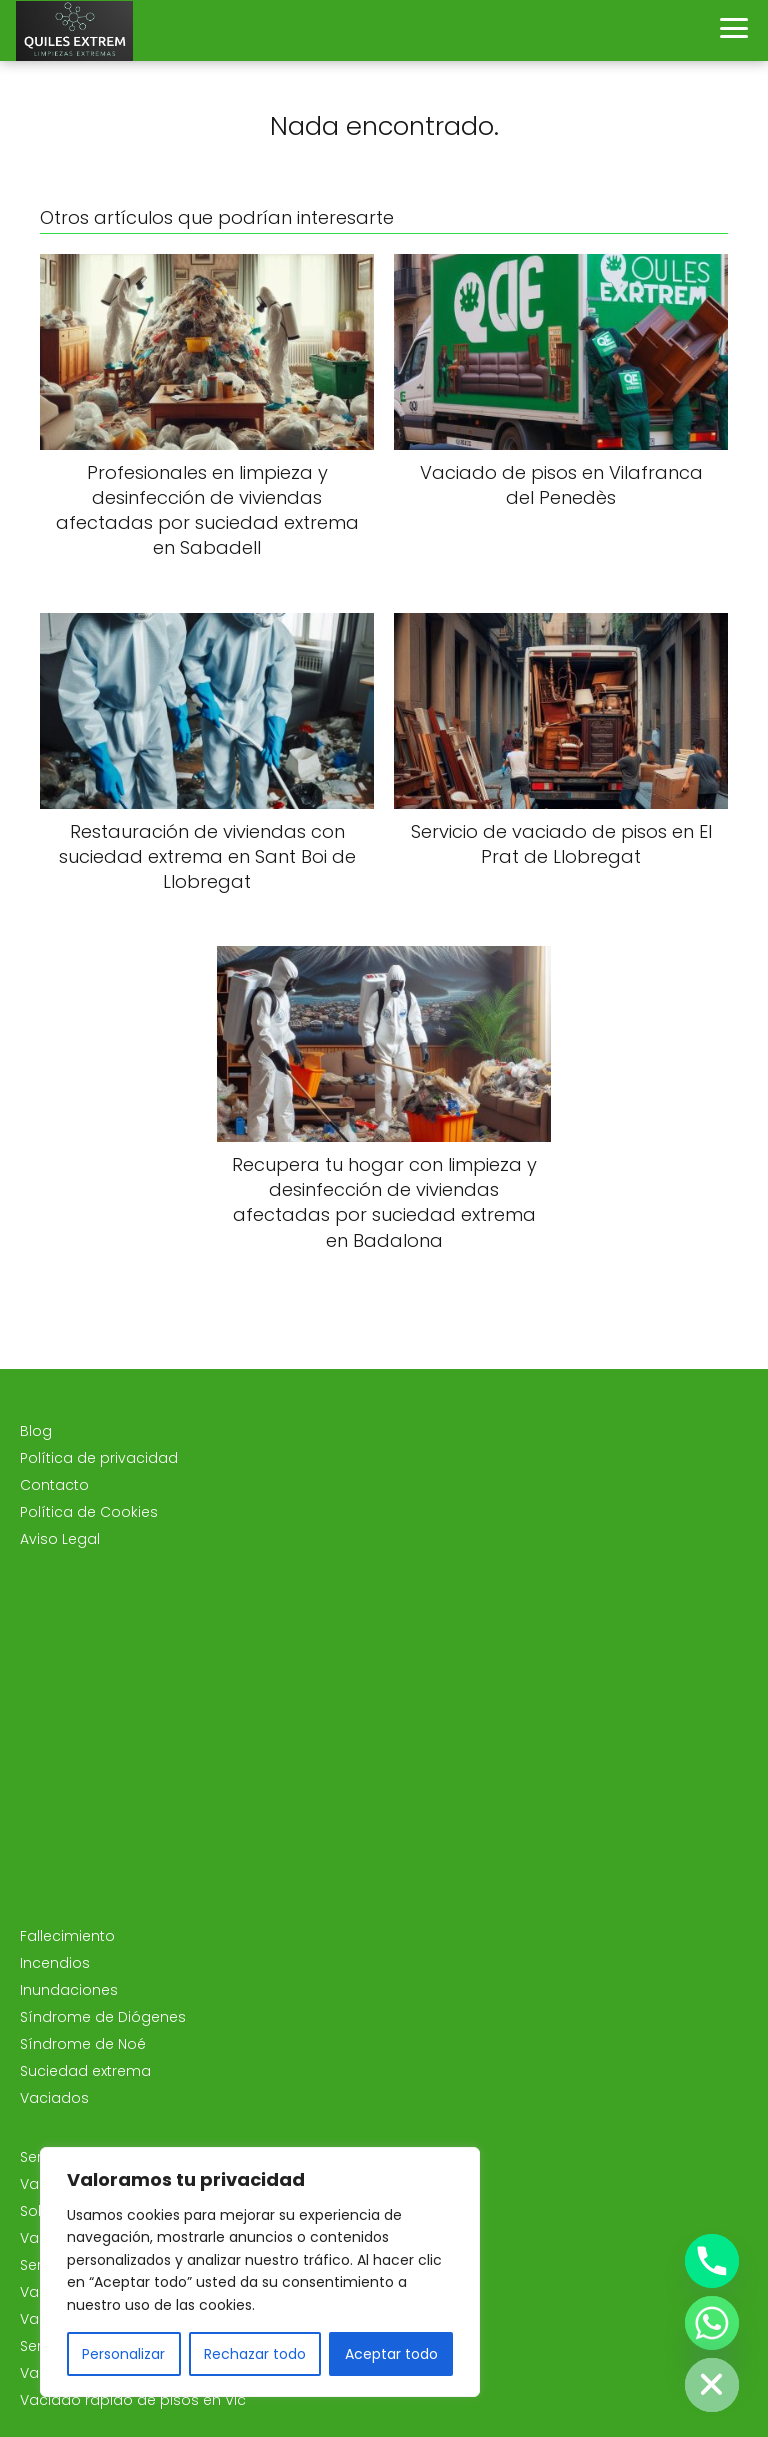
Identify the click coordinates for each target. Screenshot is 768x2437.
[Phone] (712, 2261)
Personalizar (123, 2354)
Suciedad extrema (85, 2071)
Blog (36, 1431)
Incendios (55, 1963)
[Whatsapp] (712, 2323)
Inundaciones (69, 1990)
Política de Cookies (89, 1512)
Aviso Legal (60, 1539)
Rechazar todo (255, 2354)
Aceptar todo (391, 2354)
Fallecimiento (67, 1936)
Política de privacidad (99, 1458)
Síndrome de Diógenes (103, 2017)
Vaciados (54, 2098)
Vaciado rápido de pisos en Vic (133, 2400)
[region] (260, 2272)
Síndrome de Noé (83, 2044)
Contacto (54, 1485)
